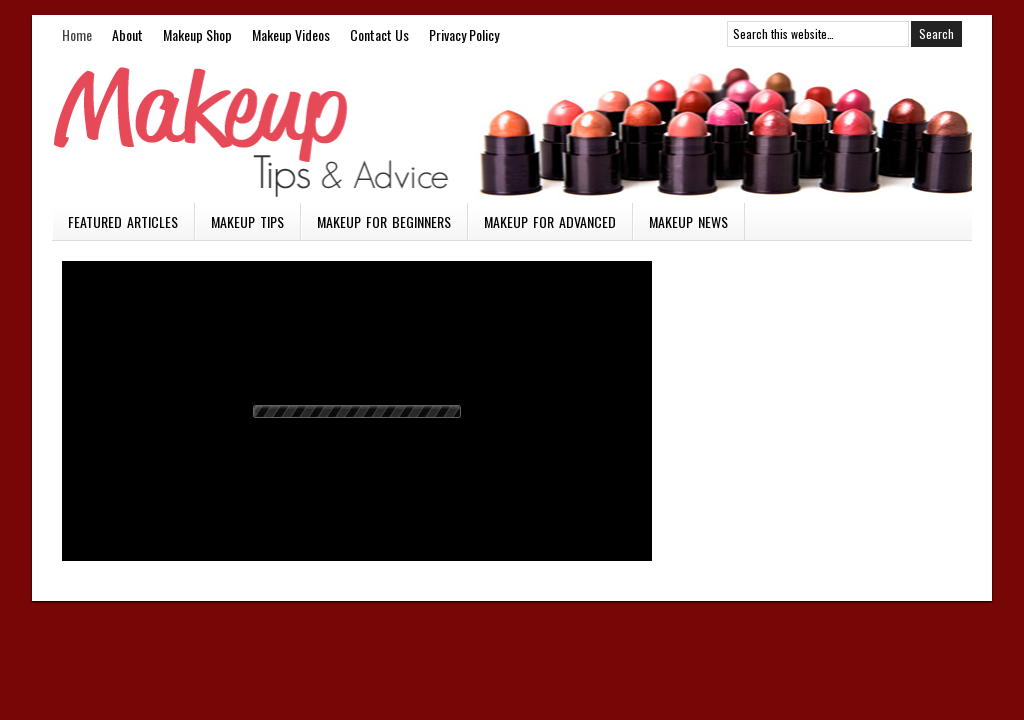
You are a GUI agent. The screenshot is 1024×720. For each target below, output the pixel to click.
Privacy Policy (464, 34)
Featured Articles (123, 221)
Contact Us (379, 34)
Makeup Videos (291, 34)
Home (77, 34)
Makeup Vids (512, 128)
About (127, 34)
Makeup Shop (197, 34)
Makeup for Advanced (550, 221)
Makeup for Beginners (384, 221)
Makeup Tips (247, 221)
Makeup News (688, 221)
